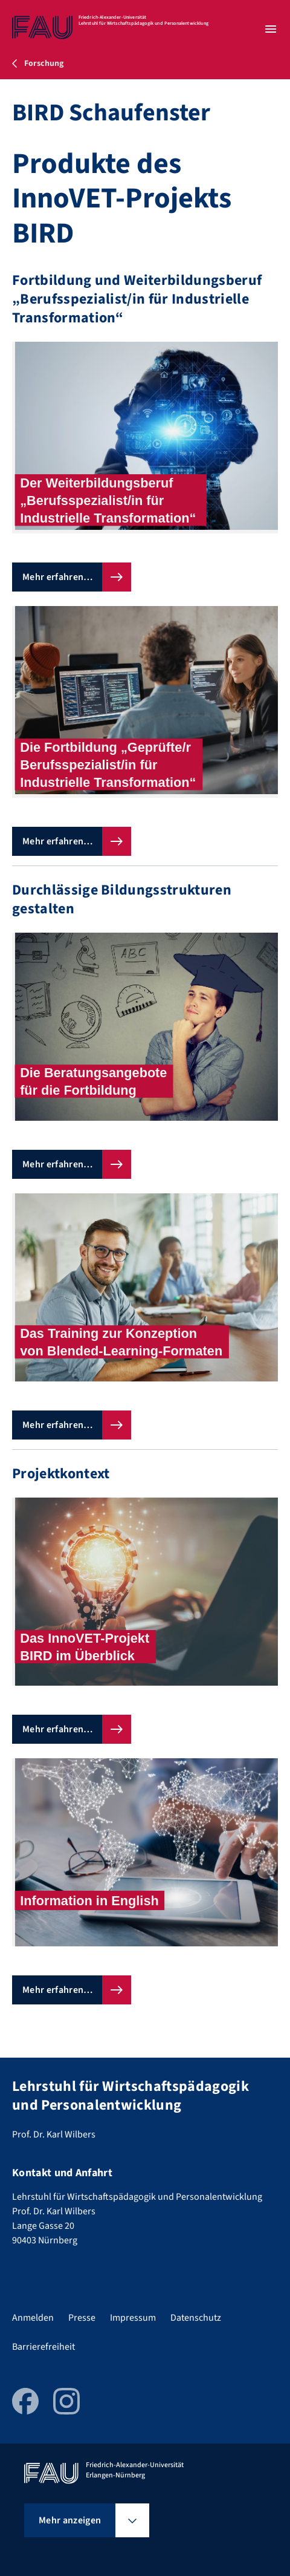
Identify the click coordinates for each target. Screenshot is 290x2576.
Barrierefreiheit (43, 2346)
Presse (81, 2317)
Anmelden (33, 2317)
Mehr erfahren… (57, 577)
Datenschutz (195, 2317)
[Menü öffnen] (270, 29)
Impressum (133, 2317)
